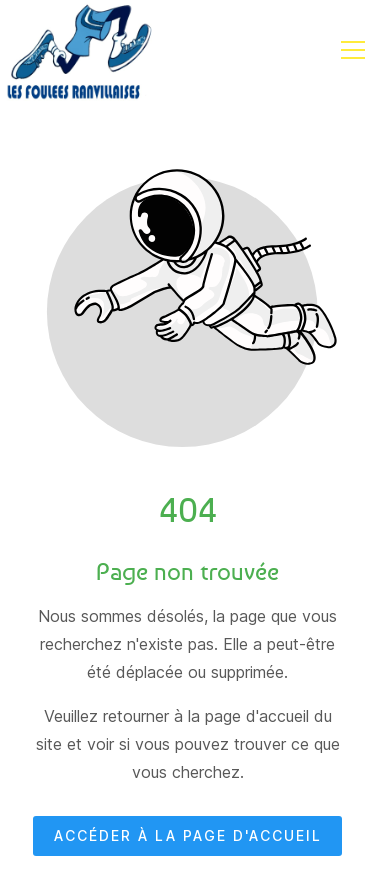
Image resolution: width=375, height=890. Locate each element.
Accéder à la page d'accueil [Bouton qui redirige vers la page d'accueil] (188, 836)
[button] (353, 50)
